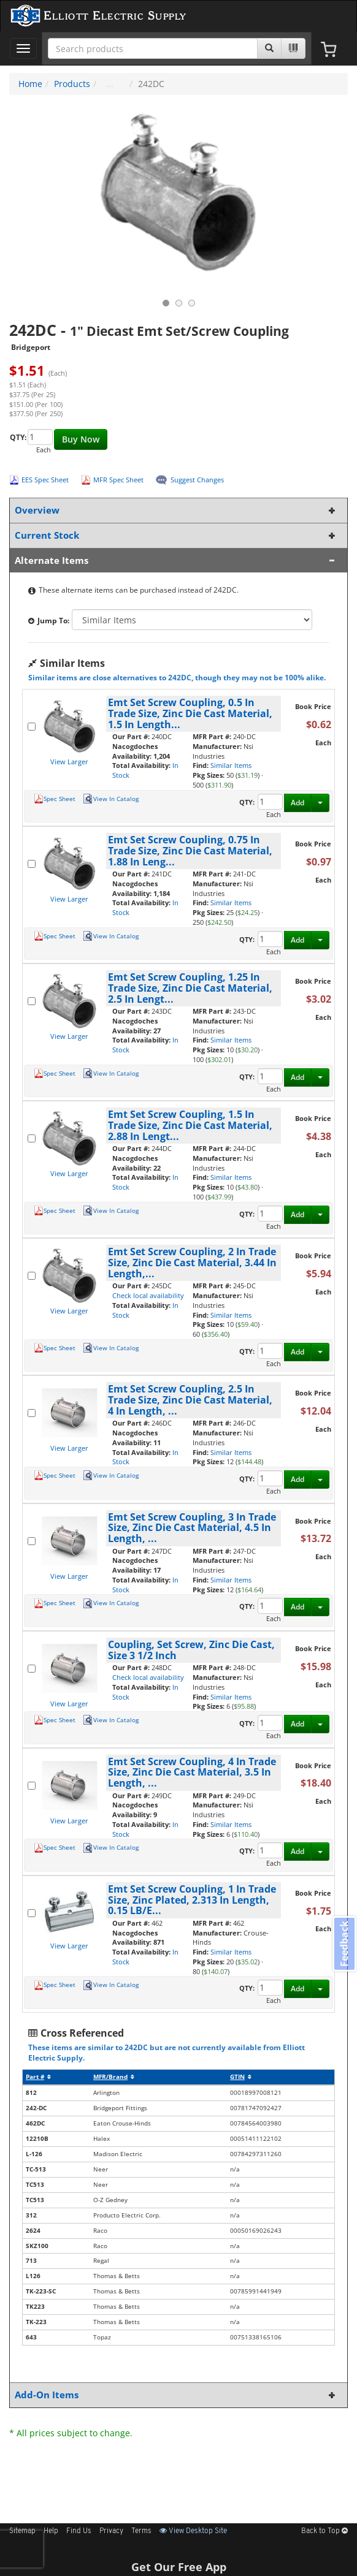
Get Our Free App (178, 2566)
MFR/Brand (113, 2077)
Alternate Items (176, 560)
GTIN (240, 2077)
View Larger (69, 761)
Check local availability (148, 1295)
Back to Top (324, 2531)
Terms (141, 2531)
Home (30, 83)
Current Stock (176, 535)
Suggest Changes (197, 479)
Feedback (344, 1944)
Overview (176, 510)
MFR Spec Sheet (118, 479)
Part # (38, 2077)
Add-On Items (176, 2395)
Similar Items (230, 765)
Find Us (78, 2531)
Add (297, 802)
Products (72, 83)
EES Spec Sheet (45, 479)
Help (51, 2531)
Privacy (111, 2531)
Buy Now (80, 439)
